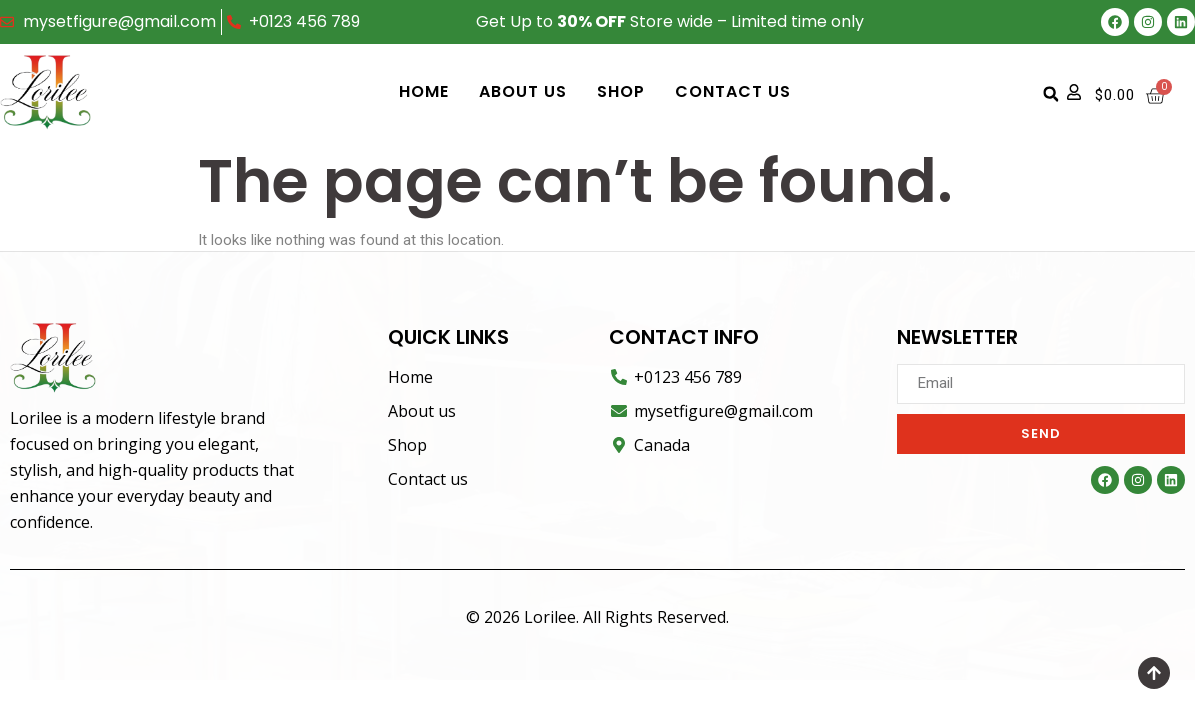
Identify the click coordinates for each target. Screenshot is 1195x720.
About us (523, 91)
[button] (1051, 94)
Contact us (733, 91)
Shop (621, 91)
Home (424, 91)
